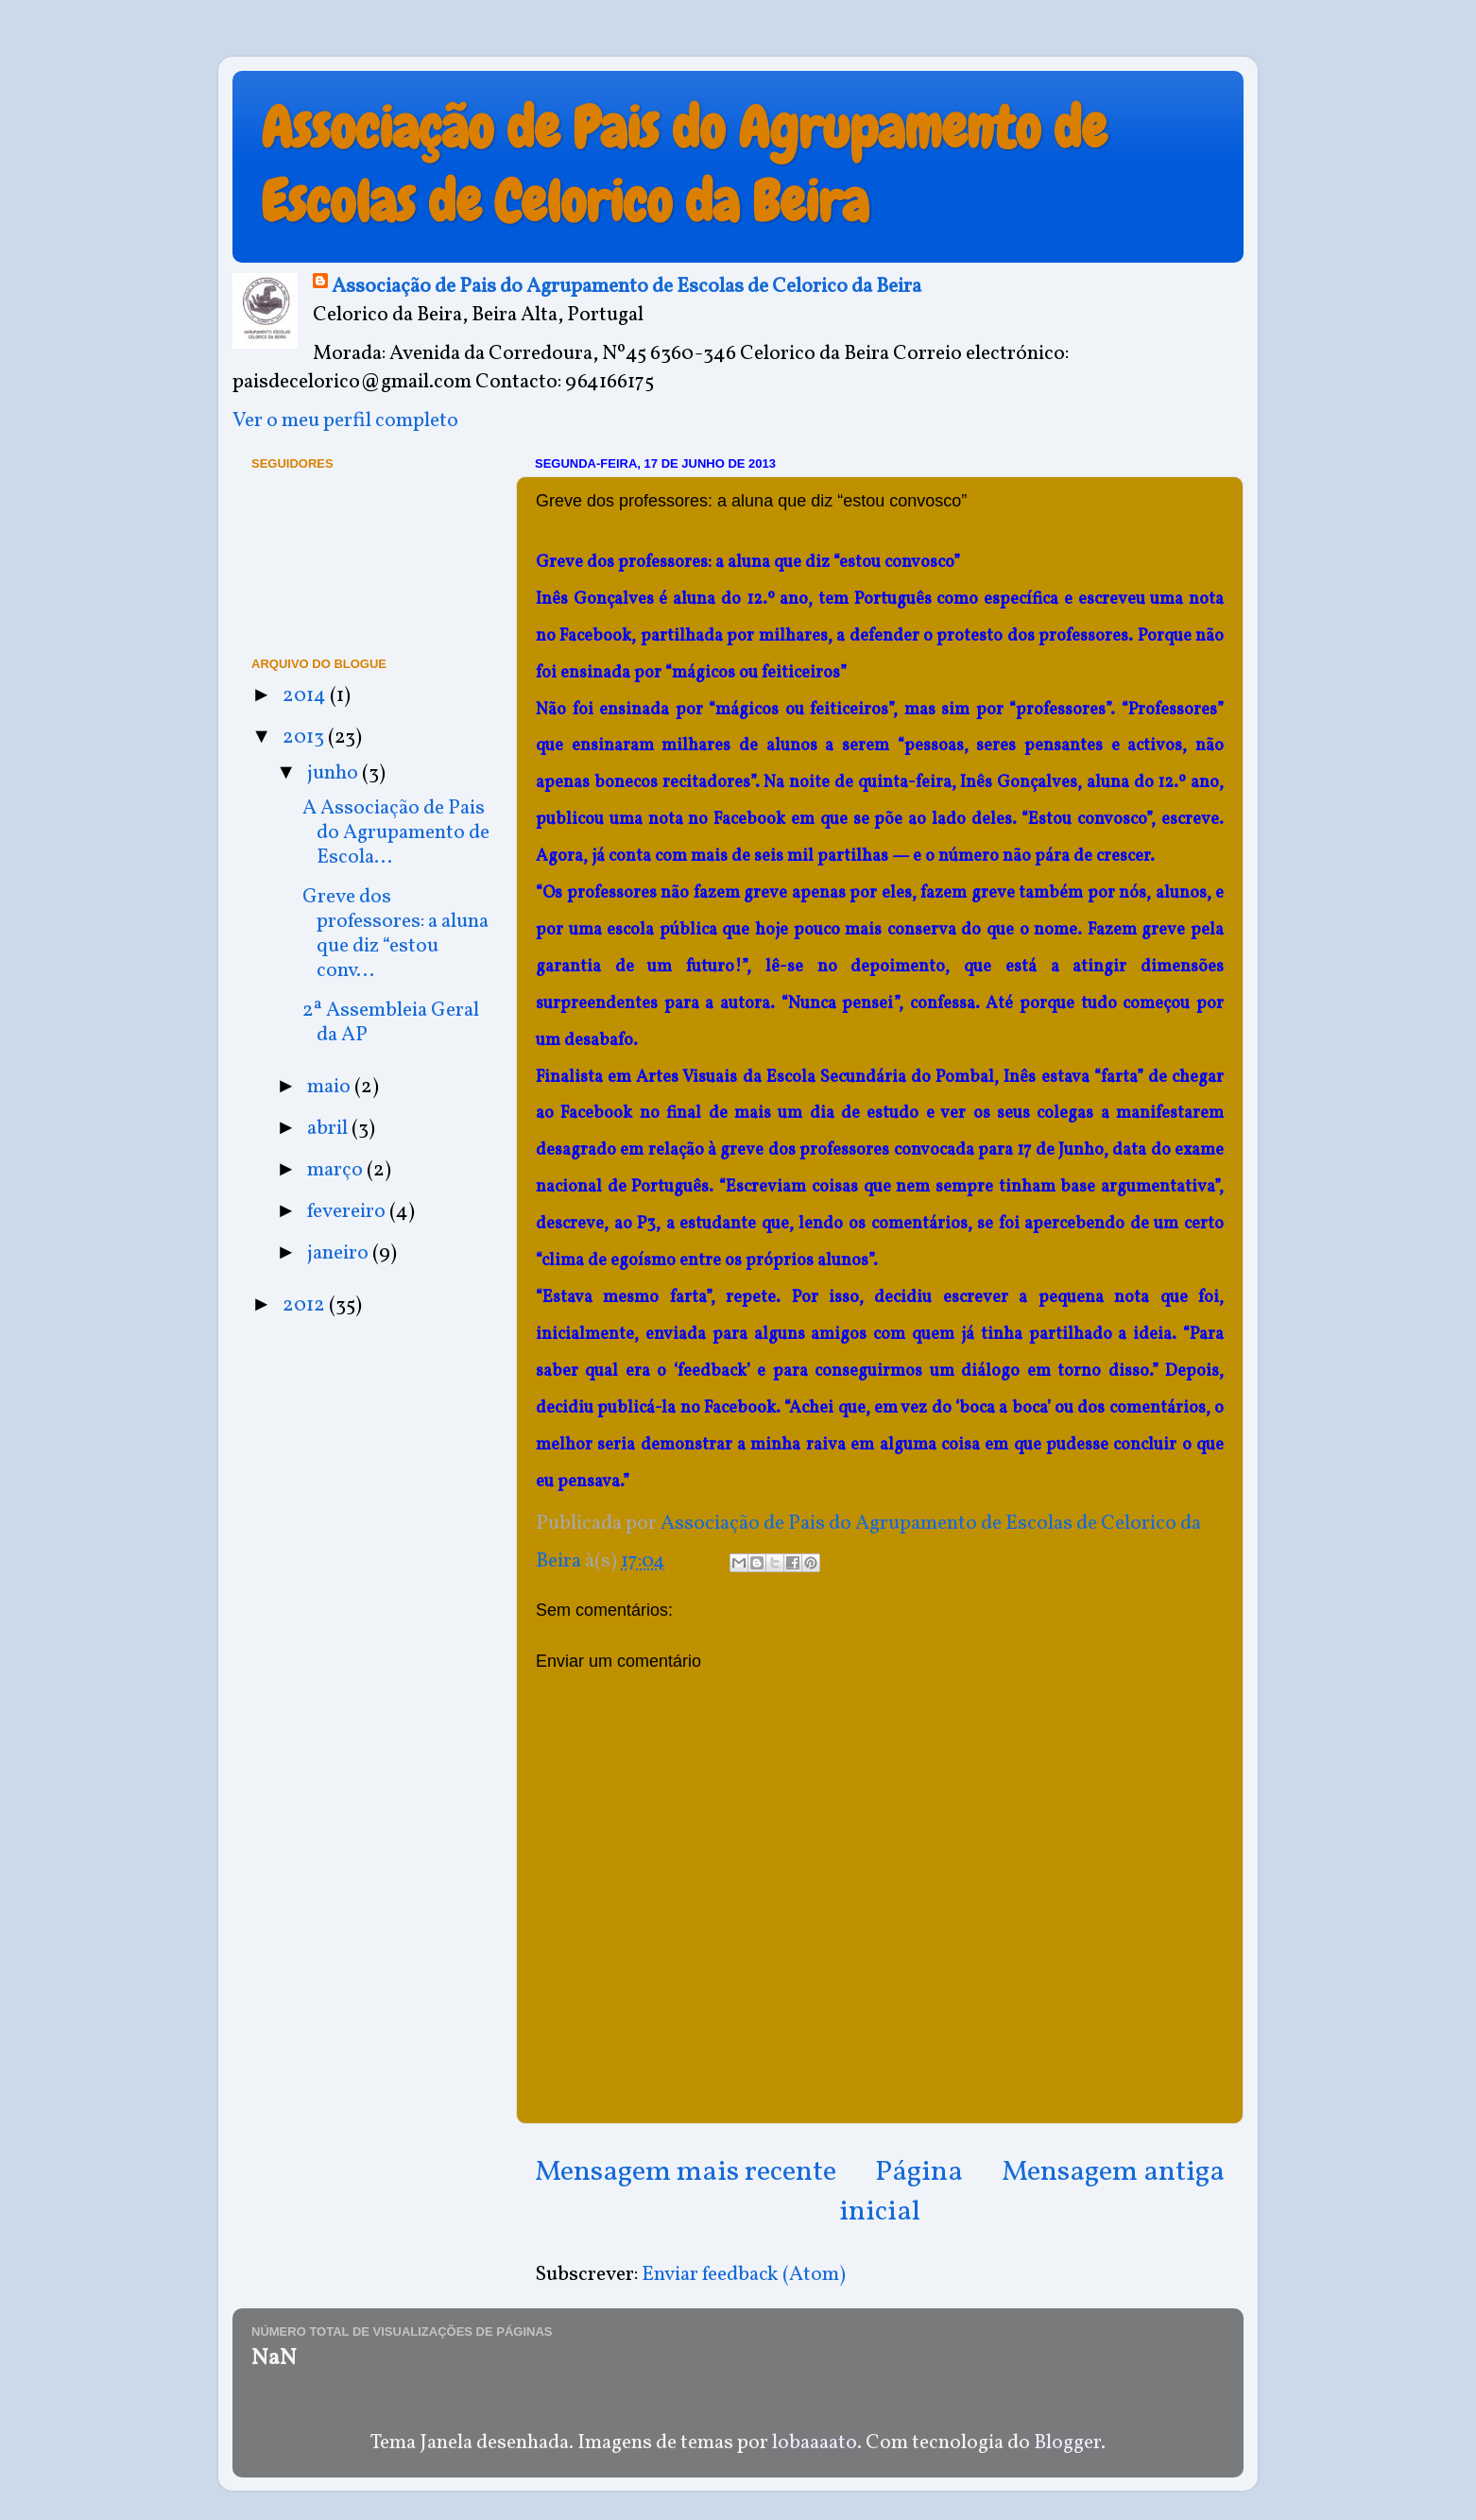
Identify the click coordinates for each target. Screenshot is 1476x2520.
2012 (306, 1305)
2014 (306, 696)
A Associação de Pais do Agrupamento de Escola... (395, 833)
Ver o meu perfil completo (345, 421)
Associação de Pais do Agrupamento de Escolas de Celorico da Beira (684, 165)
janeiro (339, 1253)
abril (329, 1128)
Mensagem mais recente (685, 2172)
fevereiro (348, 1211)
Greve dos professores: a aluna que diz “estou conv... (395, 934)
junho (334, 773)
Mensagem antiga (1113, 2172)
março (337, 1170)
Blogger (1067, 2443)
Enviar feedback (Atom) (744, 2274)
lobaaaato (814, 2443)
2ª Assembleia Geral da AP (390, 1023)
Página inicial (901, 2192)
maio (330, 1087)
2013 (305, 737)
